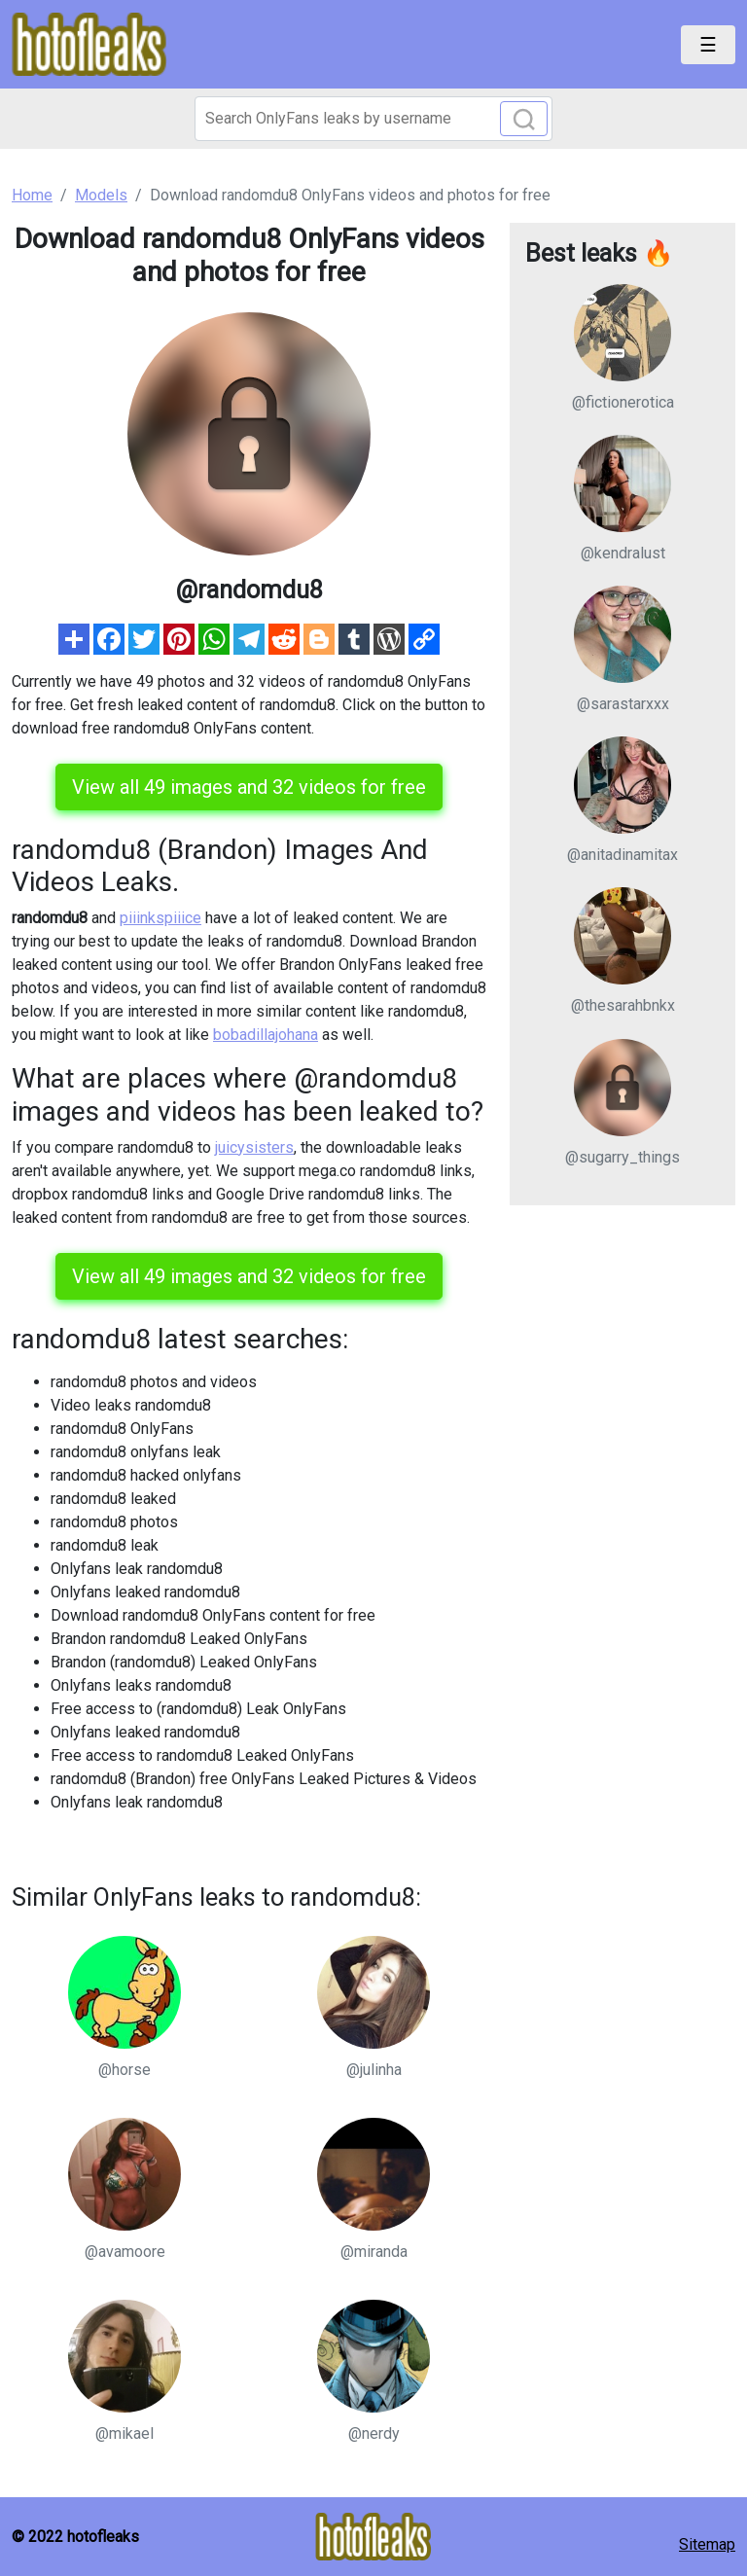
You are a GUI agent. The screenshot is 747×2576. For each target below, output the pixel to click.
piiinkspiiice (160, 918)
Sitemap (707, 2544)
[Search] (373, 118)
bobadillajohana (265, 1034)
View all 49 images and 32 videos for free (249, 787)
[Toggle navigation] (708, 44)
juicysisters (254, 1147)
